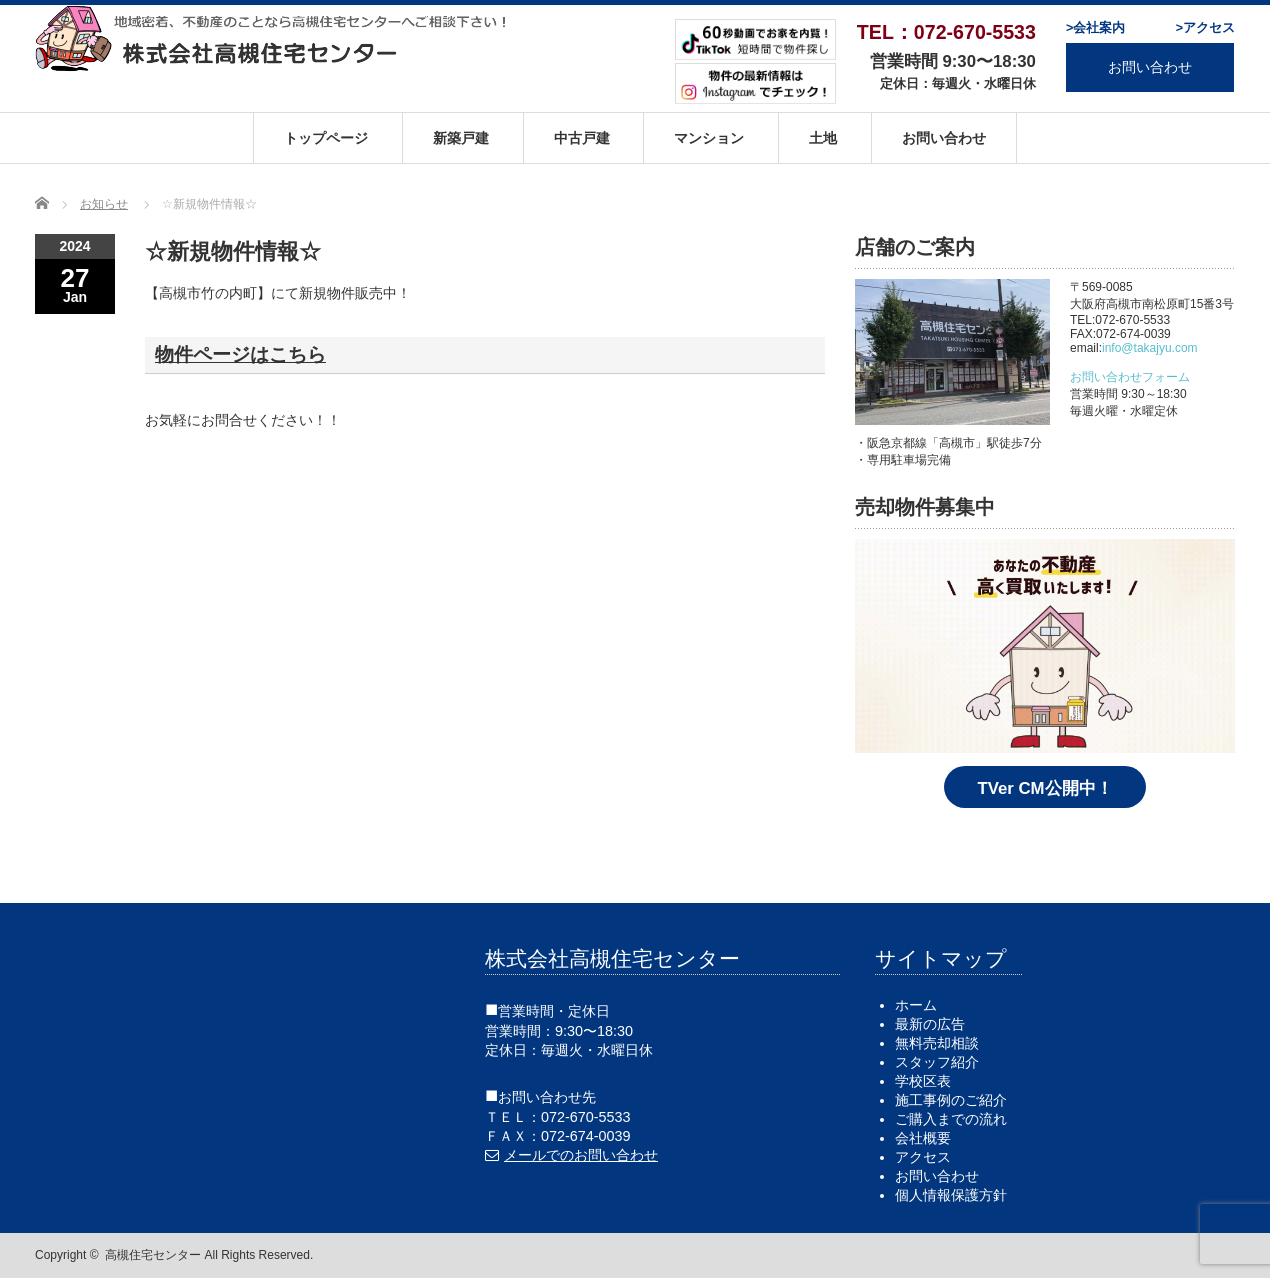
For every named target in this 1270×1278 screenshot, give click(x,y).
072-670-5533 (586, 1117)
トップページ (326, 138)
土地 (823, 138)
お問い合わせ (1150, 67)
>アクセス (1205, 28)
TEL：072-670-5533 (946, 32)
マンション (709, 138)
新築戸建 (461, 138)
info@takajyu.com (1150, 348)
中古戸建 (582, 138)
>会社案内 (1095, 28)
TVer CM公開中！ (1044, 788)
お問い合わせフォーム (1130, 377)
